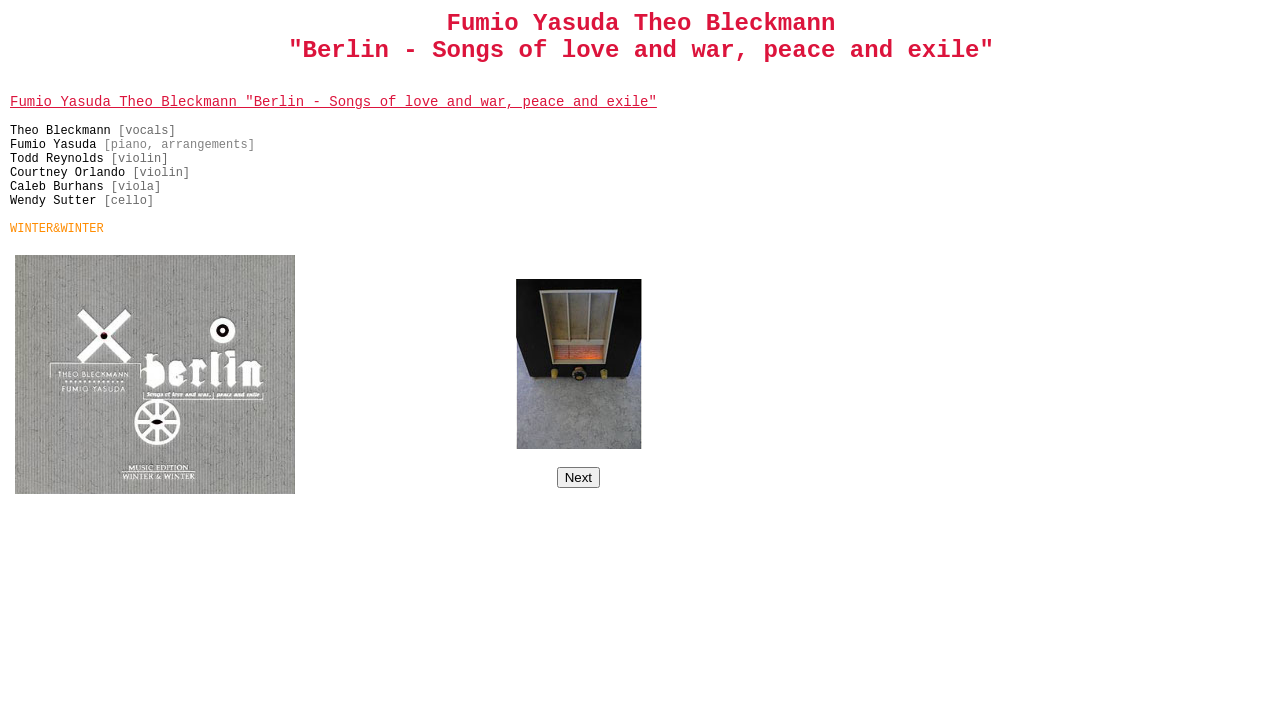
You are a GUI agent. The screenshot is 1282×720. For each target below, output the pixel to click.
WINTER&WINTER (57, 229)
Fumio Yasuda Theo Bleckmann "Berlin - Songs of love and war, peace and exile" (333, 102)
